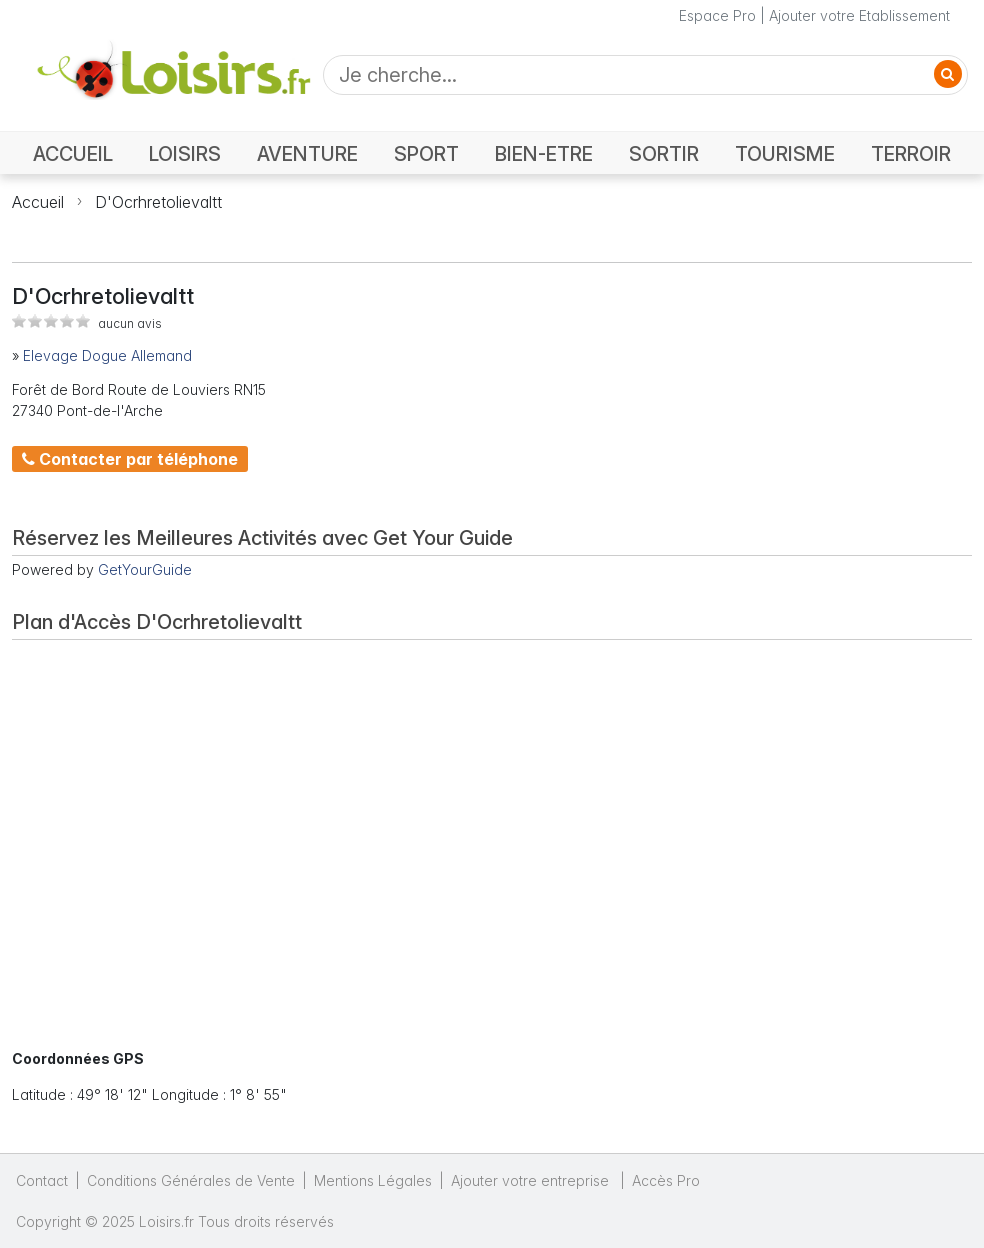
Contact (42, 1180)
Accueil (38, 202)
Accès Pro (666, 1180)
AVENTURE (307, 154)
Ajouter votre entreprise (532, 1180)
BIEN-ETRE (544, 154)
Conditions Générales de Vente (191, 1180)
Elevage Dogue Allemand (107, 355)
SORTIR (664, 154)
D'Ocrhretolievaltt (158, 202)
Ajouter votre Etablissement (859, 15)
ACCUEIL (73, 154)
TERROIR (911, 154)
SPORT (426, 154)
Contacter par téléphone (130, 459)
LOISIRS (185, 154)
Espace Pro (717, 15)
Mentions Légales (373, 1180)
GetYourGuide (145, 569)
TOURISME (785, 154)
